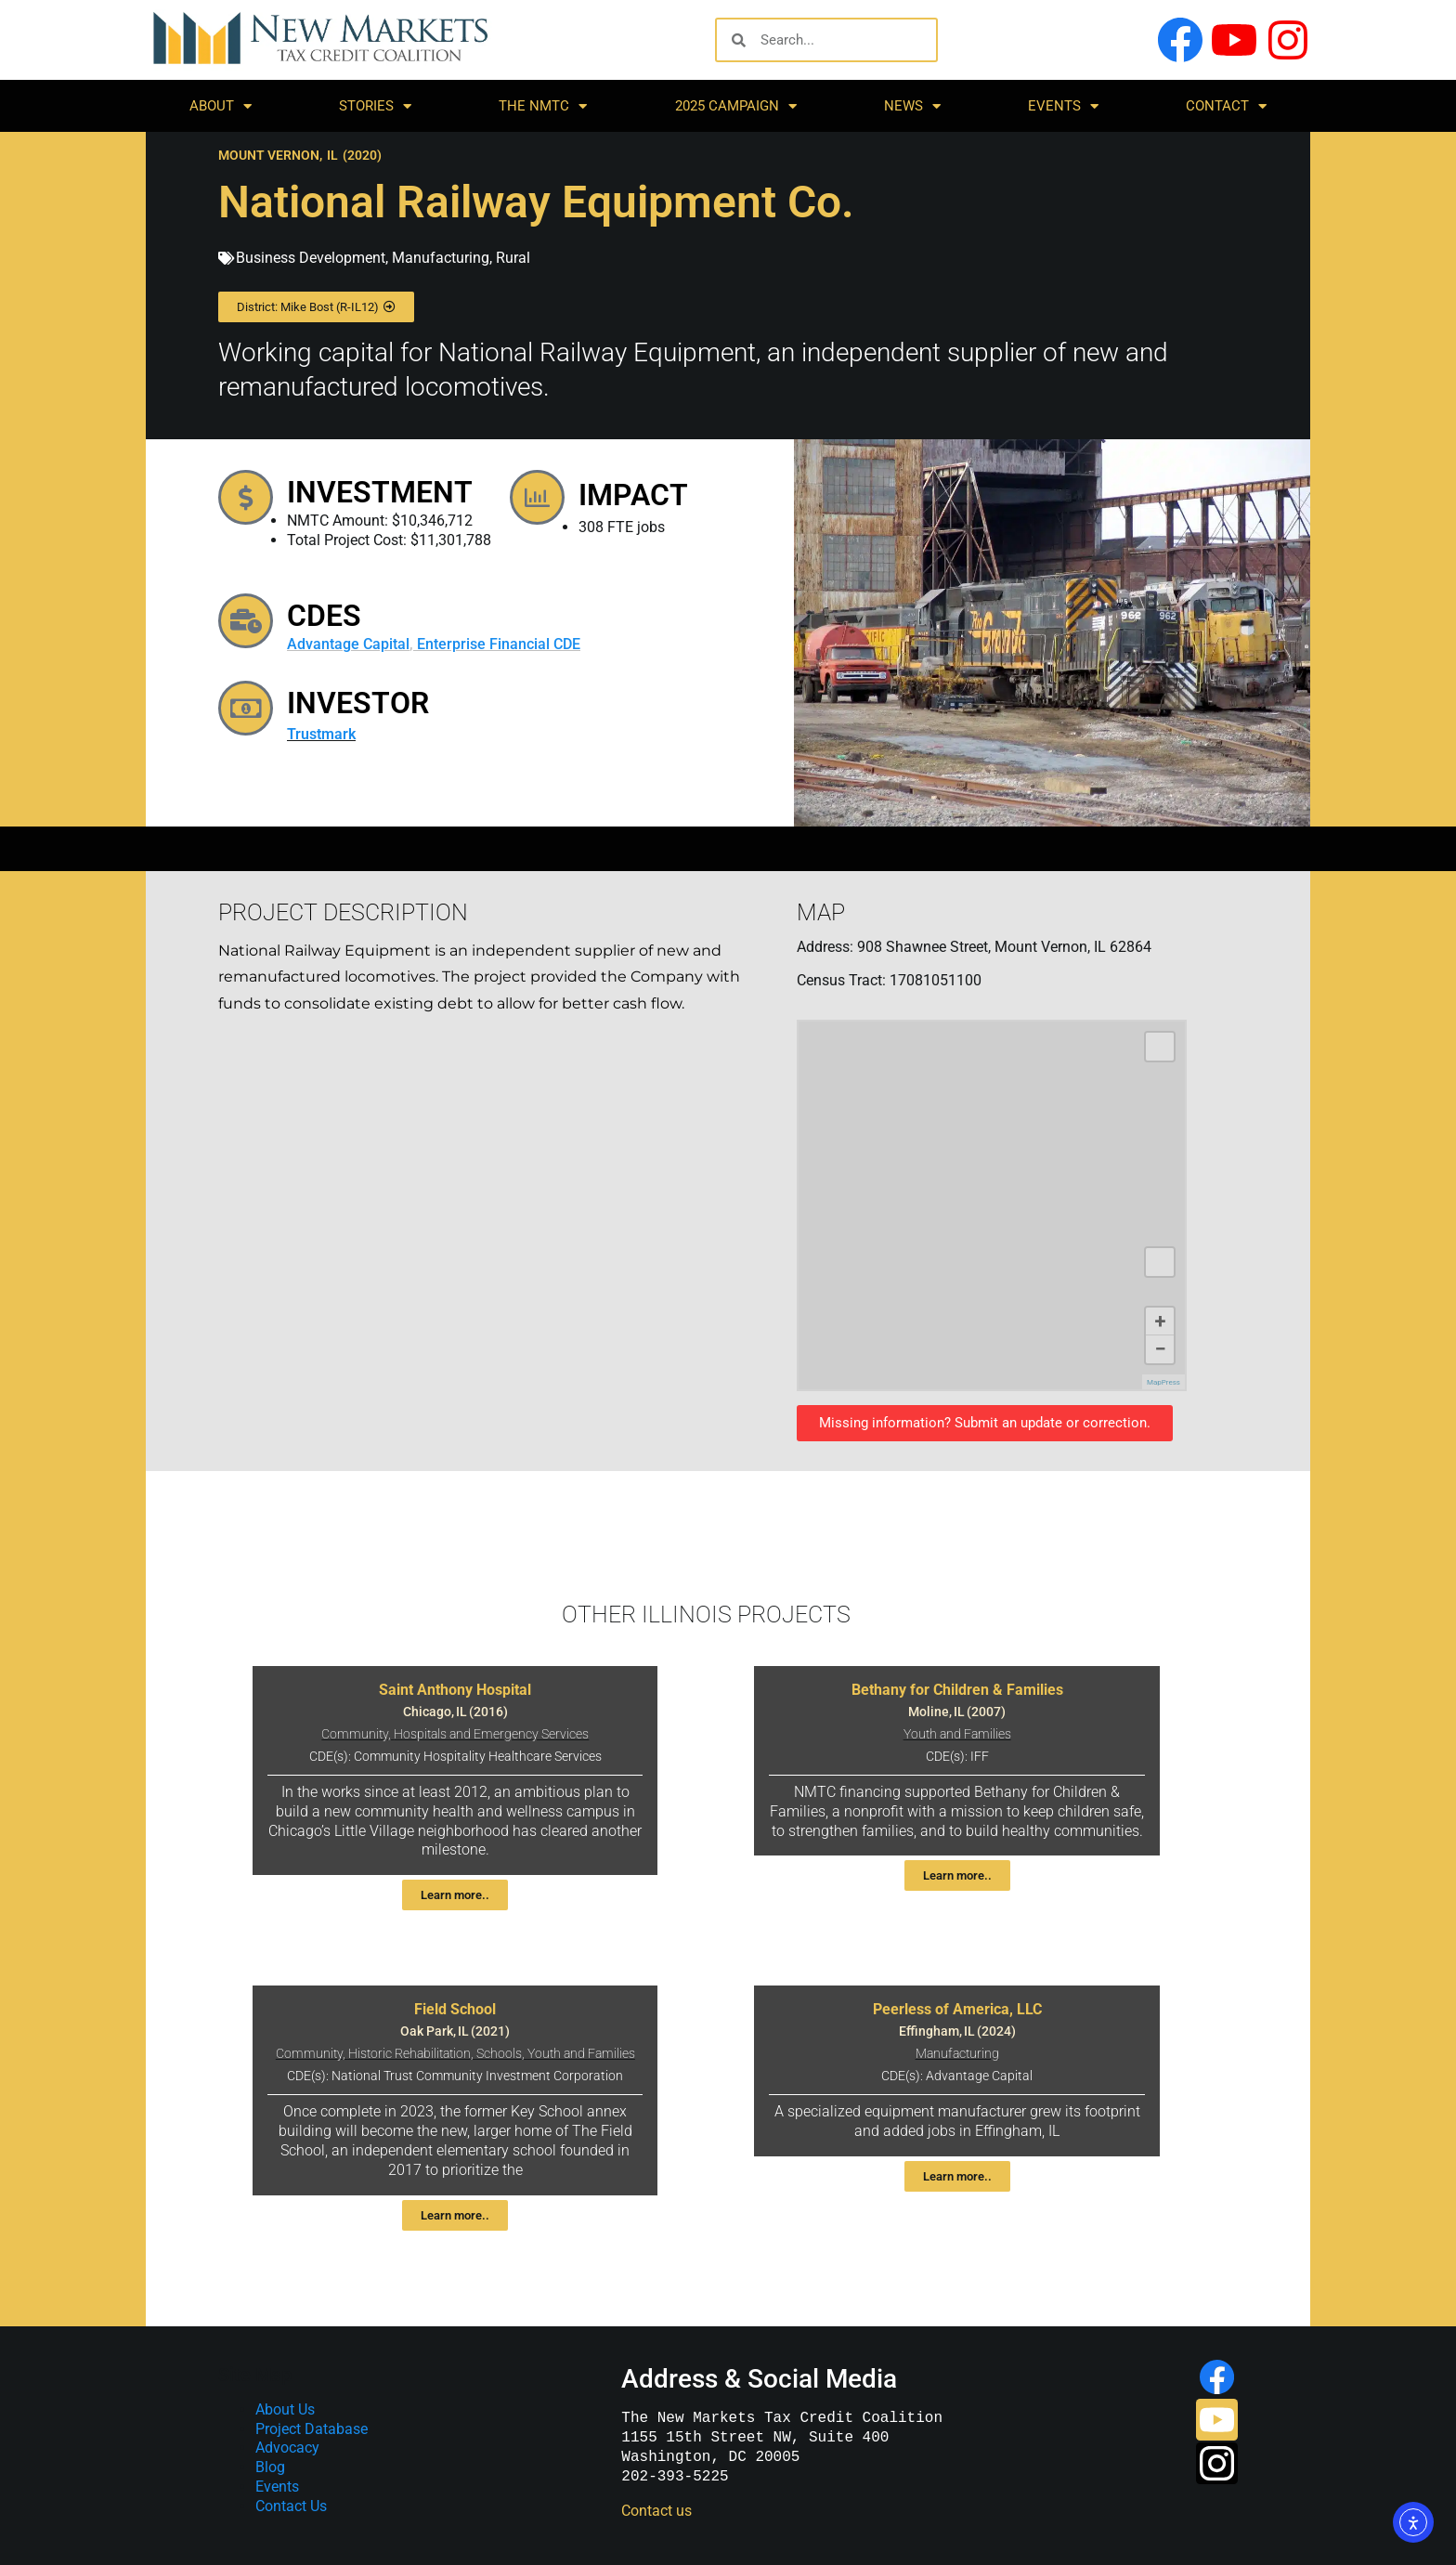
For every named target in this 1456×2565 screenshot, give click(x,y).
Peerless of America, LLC (957, 2009)
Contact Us (291, 2506)
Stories (375, 106)
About (220, 106)
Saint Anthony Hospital (455, 1690)
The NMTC (543, 106)
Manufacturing (440, 258)
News (912, 106)
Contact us (655, 2510)
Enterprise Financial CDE (509, 644)
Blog (270, 2467)
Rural (513, 258)
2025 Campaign (736, 106)
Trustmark (331, 740)
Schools (499, 2054)
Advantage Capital (358, 644)
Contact (1226, 106)
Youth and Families (957, 1734)
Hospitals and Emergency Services (491, 1734)
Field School (455, 2009)
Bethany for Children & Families (957, 1690)
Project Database (311, 2429)
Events (1063, 106)
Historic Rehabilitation (409, 2054)
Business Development (310, 258)
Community (354, 1734)
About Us (285, 2409)
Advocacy (287, 2447)
